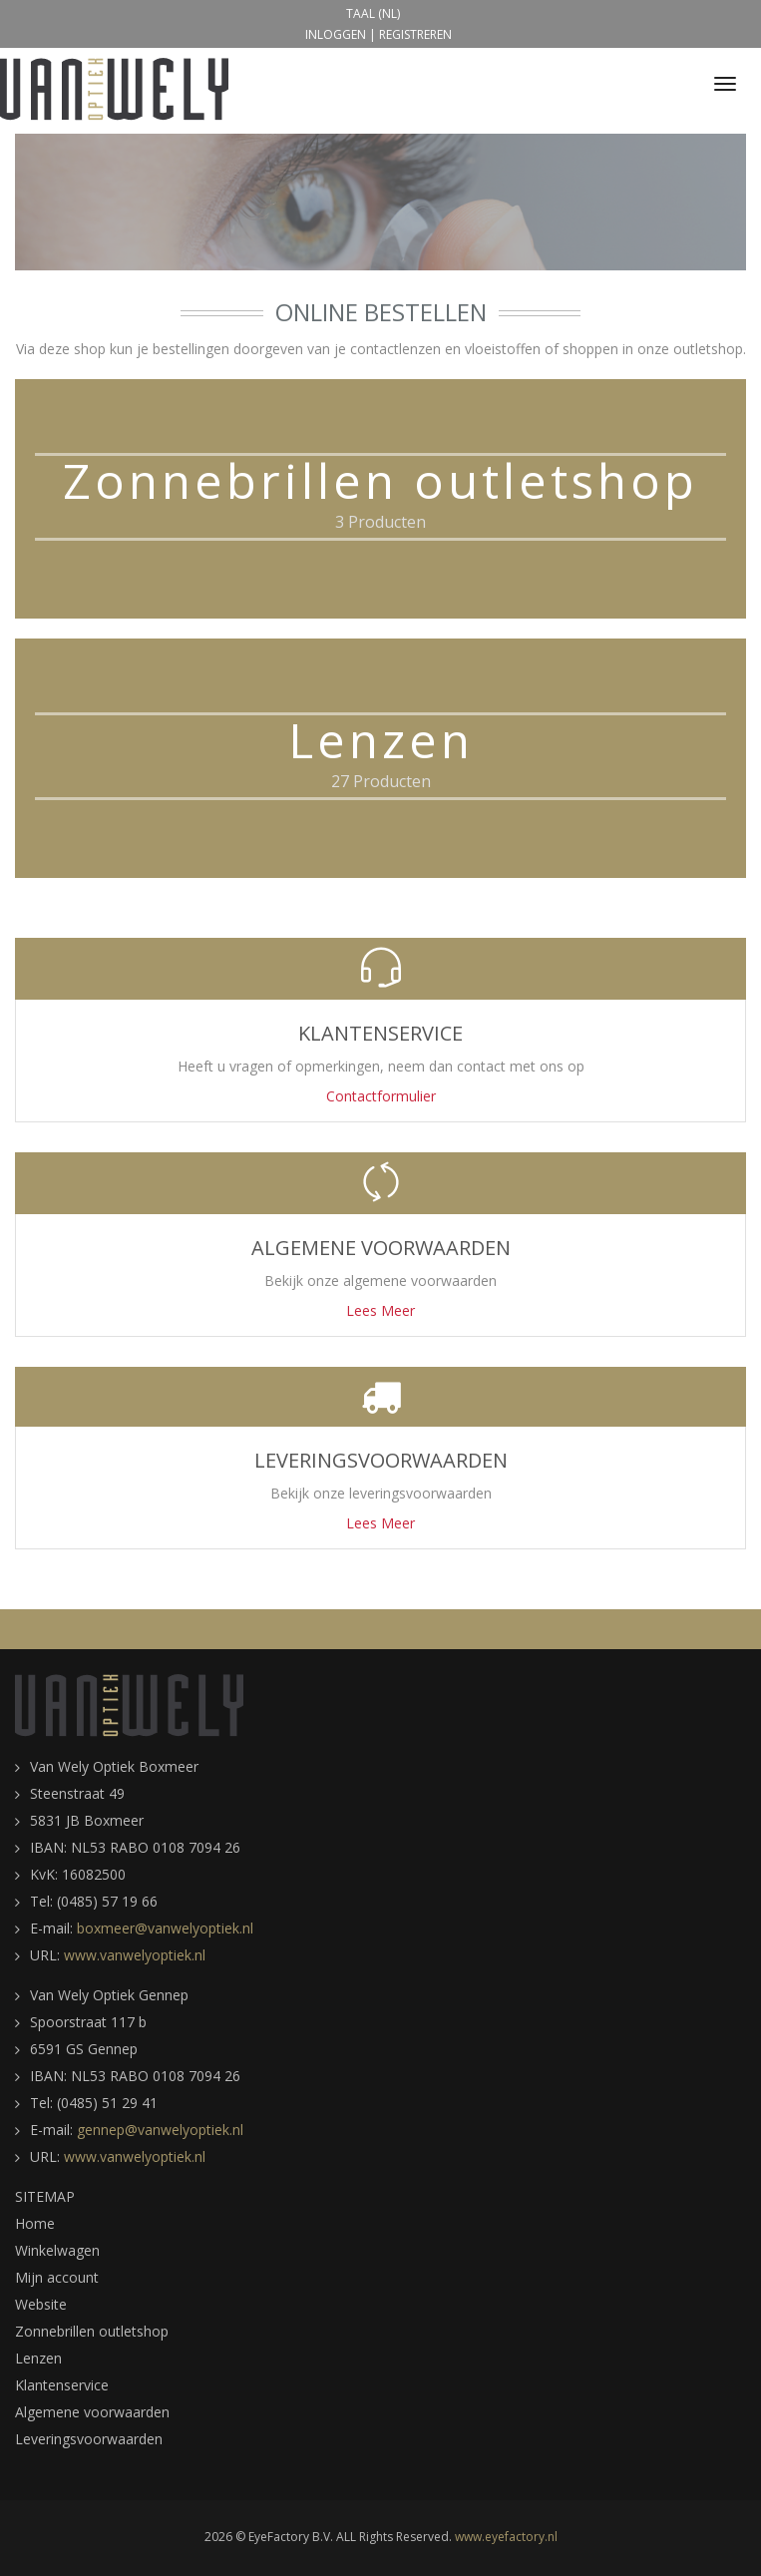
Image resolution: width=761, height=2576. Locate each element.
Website (41, 2304)
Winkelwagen (57, 2250)
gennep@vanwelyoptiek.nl (160, 2129)
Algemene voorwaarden (92, 2411)
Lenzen (38, 2358)
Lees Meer (380, 1310)
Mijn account (57, 2277)
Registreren (415, 34)
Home (35, 2223)
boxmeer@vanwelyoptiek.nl (165, 1928)
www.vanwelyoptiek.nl (134, 1954)
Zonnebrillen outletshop (92, 2331)
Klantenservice (62, 2384)
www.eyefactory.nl (506, 2536)
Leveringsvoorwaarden (89, 2438)
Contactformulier (381, 1095)
